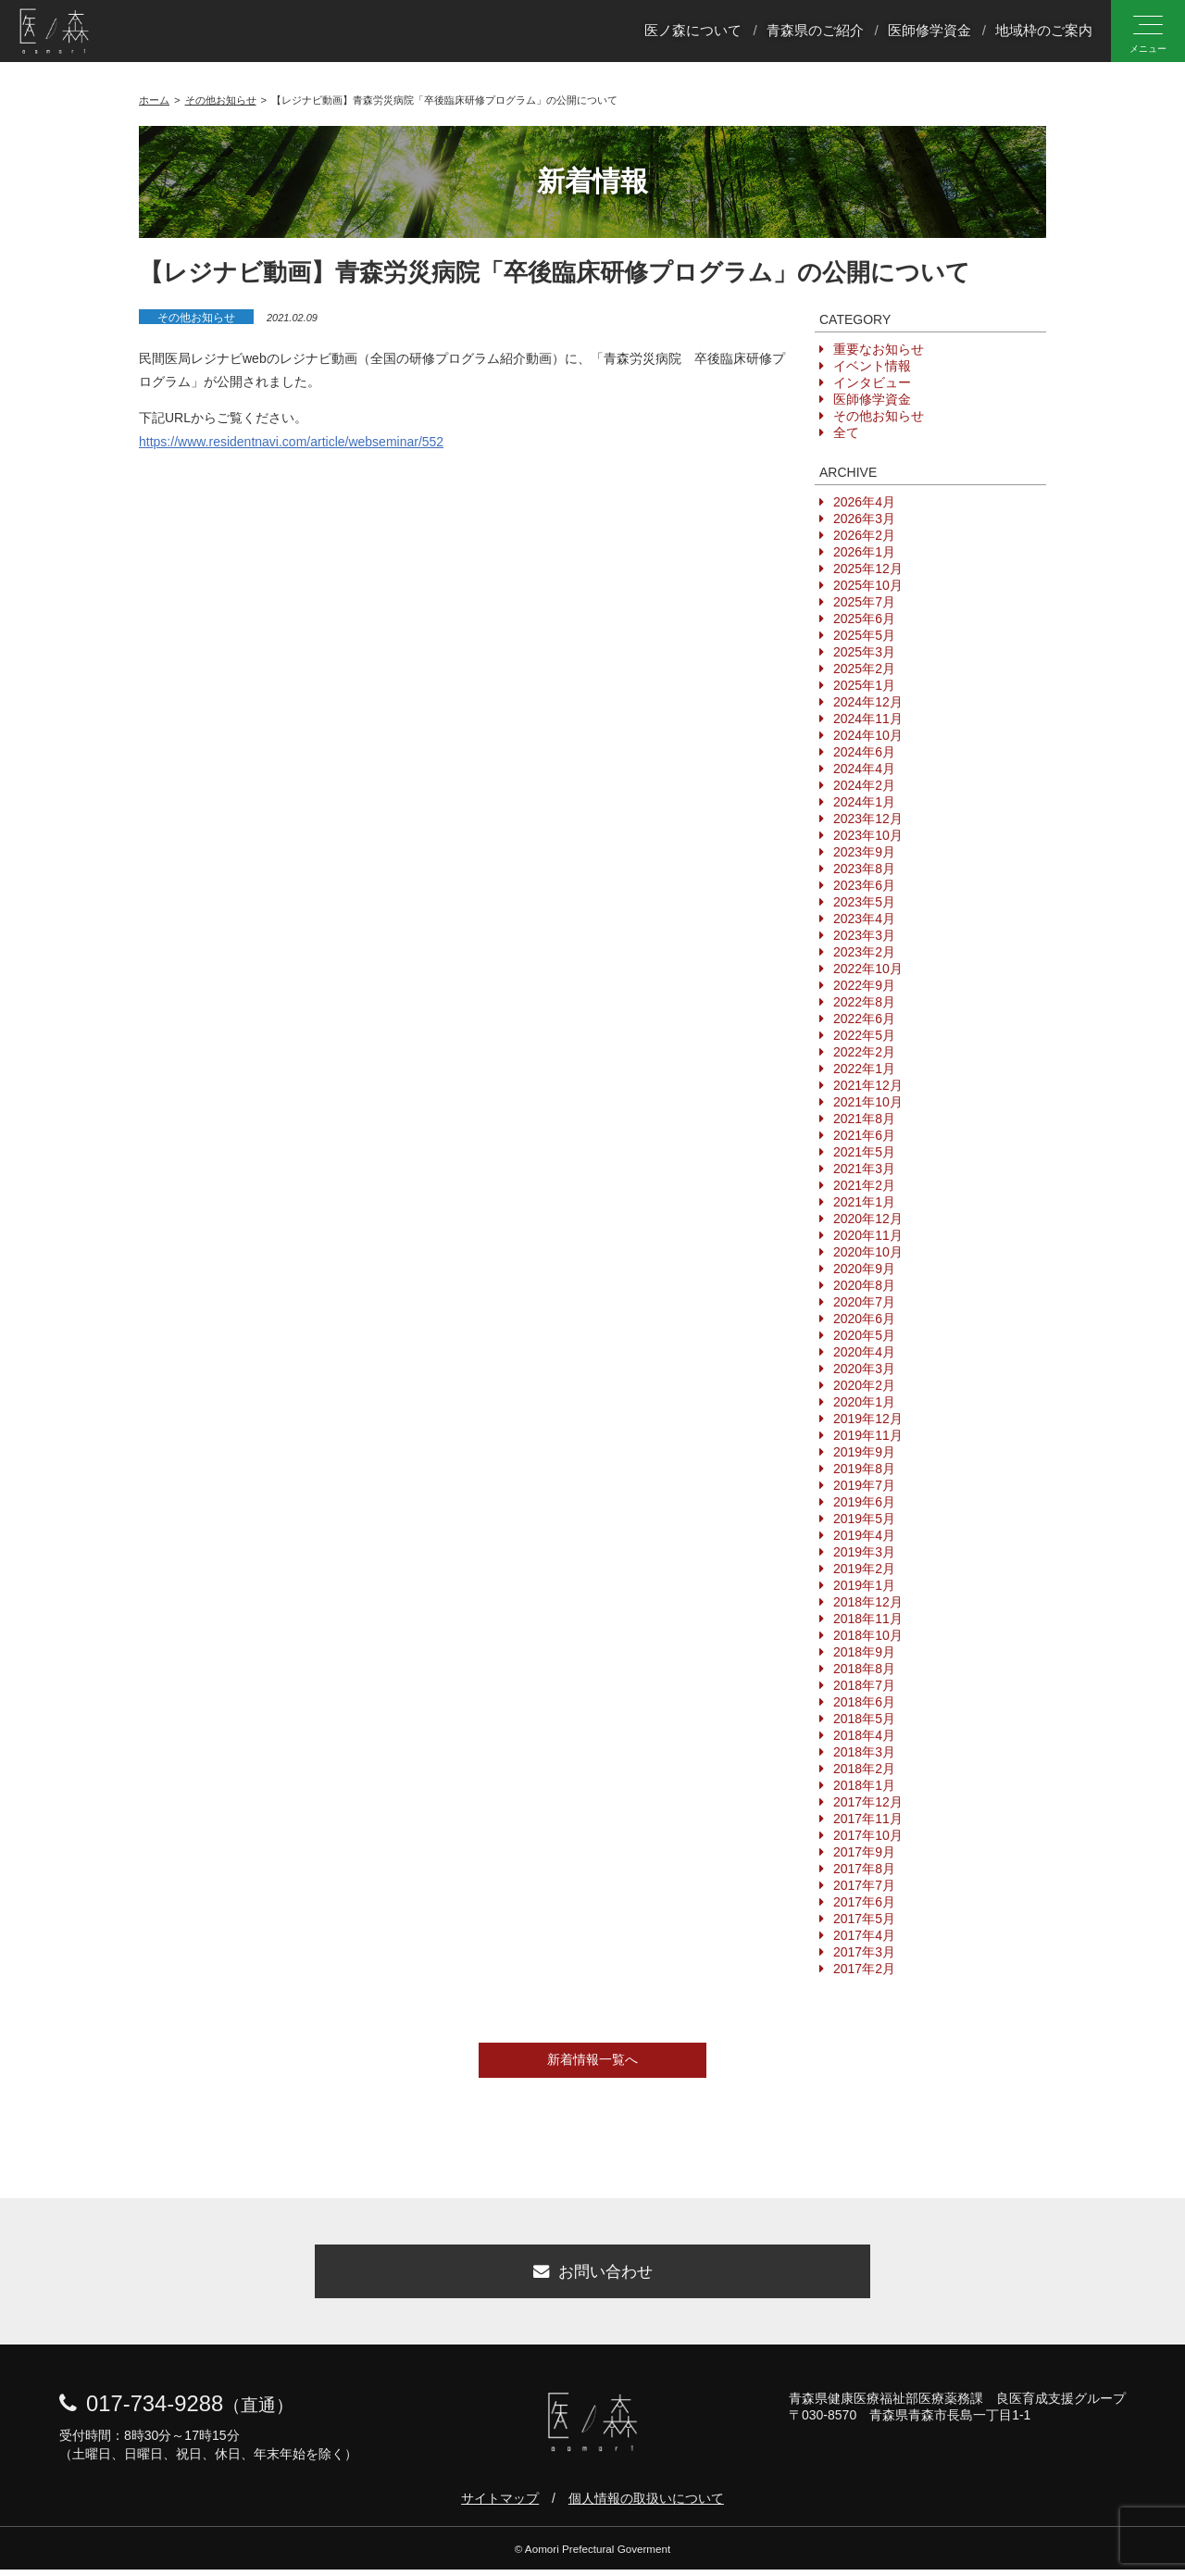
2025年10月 (868, 585)
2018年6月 (864, 1701)
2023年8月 (864, 868)
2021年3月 (864, 1168)
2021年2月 (864, 1185)
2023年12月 (868, 818)
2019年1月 (864, 1585)
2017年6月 (864, 1901)
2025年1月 (864, 685)
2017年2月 (864, 1968)
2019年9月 (864, 1451)
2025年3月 (864, 651)
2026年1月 (864, 551)
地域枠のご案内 (1043, 31)
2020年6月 (864, 1318)
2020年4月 (864, 1351)
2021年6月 (864, 1135)
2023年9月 (864, 851)
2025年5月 (864, 635)
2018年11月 (868, 1618)
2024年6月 (864, 751)
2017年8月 (864, 1868)
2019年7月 (864, 1485)
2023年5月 (864, 901)
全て (846, 432)
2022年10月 (868, 968)
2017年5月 (864, 1918)
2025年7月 (864, 601)
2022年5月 (864, 1035)
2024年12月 (868, 701)
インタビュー (872, 382)
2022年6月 (864, 1018)
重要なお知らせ (878, 349)
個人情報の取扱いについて (646, 2504)
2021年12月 (868, 1085)
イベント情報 (872, 365)
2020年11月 (868, 1235)
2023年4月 (864, 918)
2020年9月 (864, 1268)
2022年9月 (864, 985)
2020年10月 (868, 1251)
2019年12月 (868, 1418)
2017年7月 (864, 1885)
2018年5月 (864, 1718)
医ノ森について (693, 31)
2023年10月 (868, 835)
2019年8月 (864, 1468)
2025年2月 (864, 668)
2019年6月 (864, 1501)
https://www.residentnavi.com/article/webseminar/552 (291, 441)
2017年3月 (864, 1952)
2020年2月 (864, 1385)
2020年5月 (864, 1335)
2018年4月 (864, 1735)
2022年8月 (864, 1001)
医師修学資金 (929, 31)
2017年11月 (868, 1818)
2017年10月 (868, 1835)
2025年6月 (864, 618)
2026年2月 (864, 535)
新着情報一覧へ (592, 2059)
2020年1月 (864, 1401)
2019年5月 (864, 1518)
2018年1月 (864, 1785)
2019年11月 (868, 1435)
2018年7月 (864, 1685)
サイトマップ (500, 2504)
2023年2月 (864, 951)
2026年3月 (864, 518)
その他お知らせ (196, 317)
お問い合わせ (592, 2275)
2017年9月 (864, 1851)
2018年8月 (864, 1668)
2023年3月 (864, 935)
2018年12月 (868, 1601)
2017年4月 (864, 1935)
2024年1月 (864, 801)
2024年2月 (864, 785)
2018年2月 (864, 1768)
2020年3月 (864, 1368)
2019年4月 (864, 1535)
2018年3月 (864, 1751)
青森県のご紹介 (815, 31)
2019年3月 (864, 1551)
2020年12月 (868, 1218)
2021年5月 (864, 1151)
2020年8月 (864, 1285)
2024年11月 (868, 718)
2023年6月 (864, 885)
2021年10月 (868, 1101)
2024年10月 (868, 735)
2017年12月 (868, 1801)
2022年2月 (864, 1051)
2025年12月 (868, 568)
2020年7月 (864, 1301)
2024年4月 (864, 768)
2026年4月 (864, 501)
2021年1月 (864, 1201)
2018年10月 (868, 1635)
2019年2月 (864, 1568)
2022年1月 (864, 1068)
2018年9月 (864, 1651)
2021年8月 (864, 1118)
